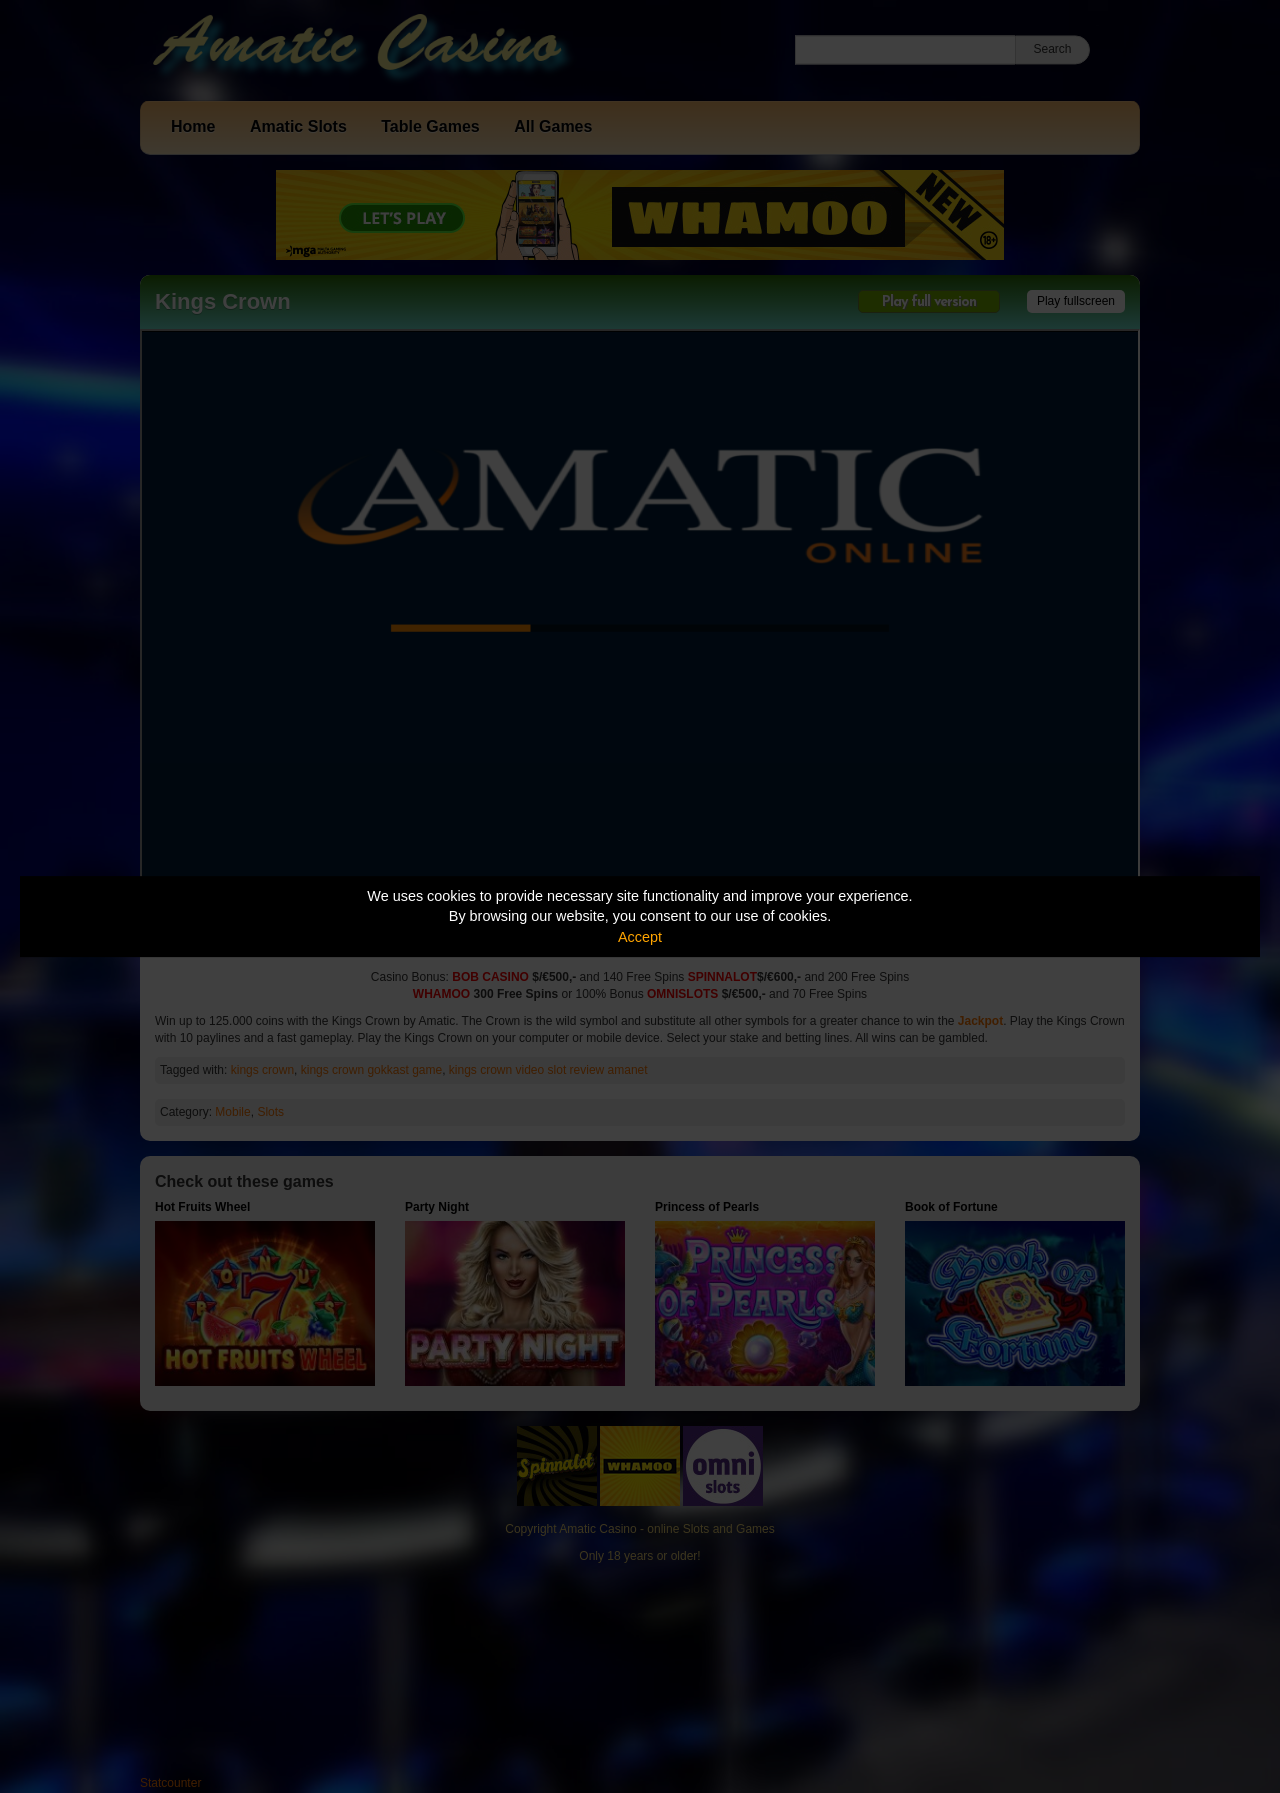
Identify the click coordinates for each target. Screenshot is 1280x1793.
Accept (640, 937)
